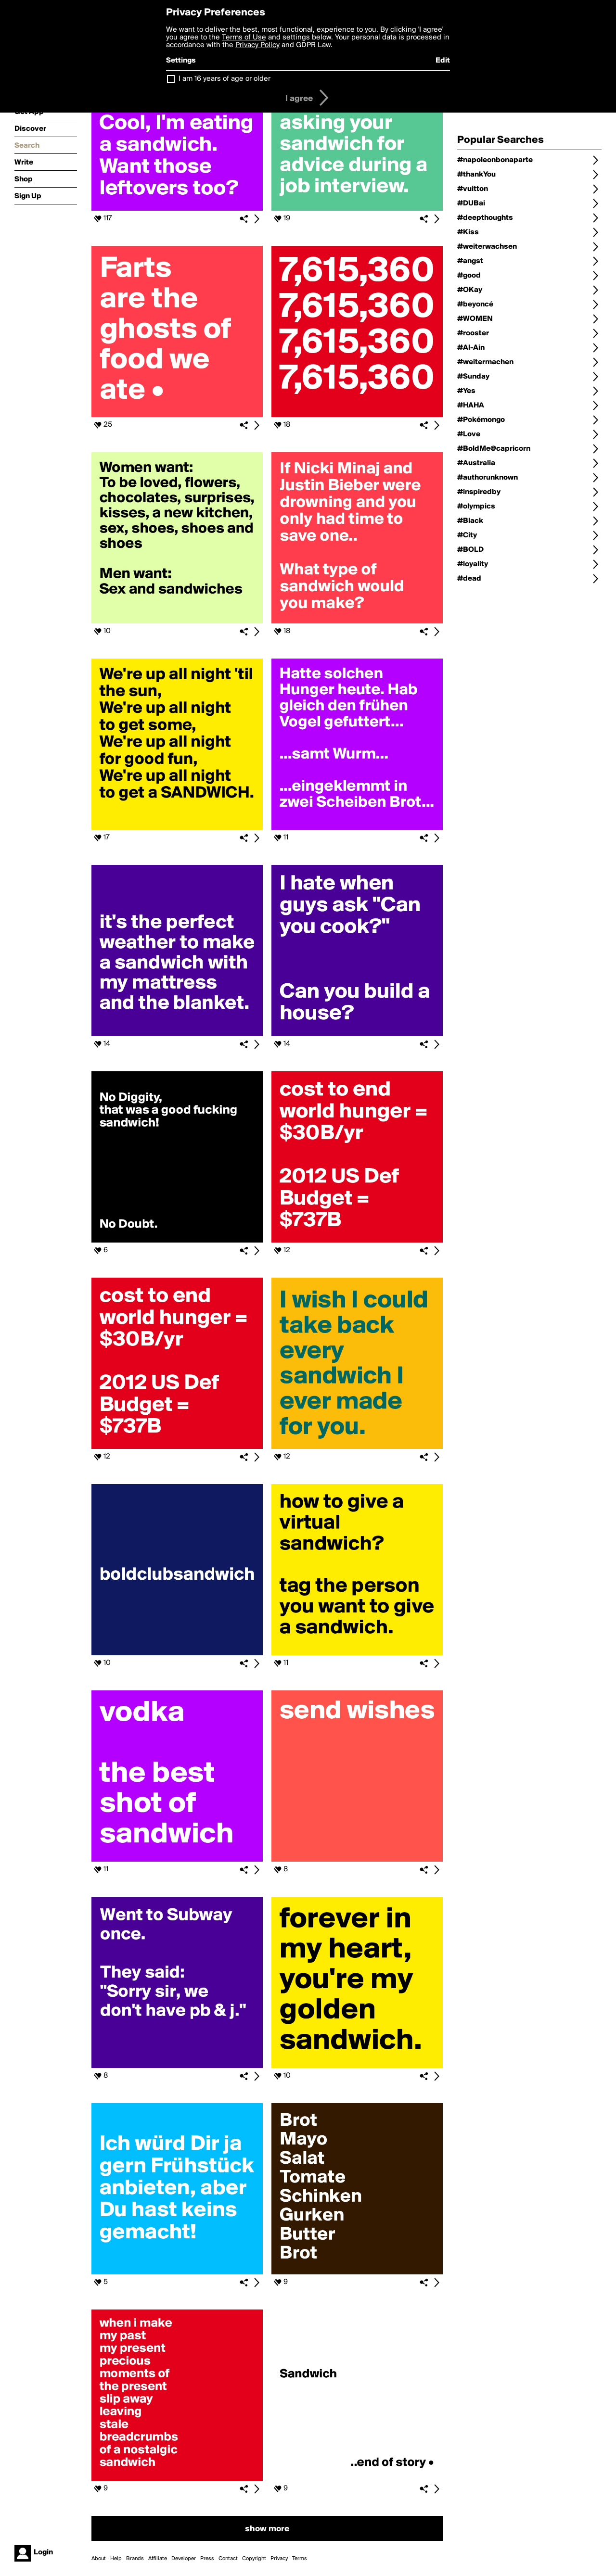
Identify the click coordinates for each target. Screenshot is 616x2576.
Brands (135, 2559)
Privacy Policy (257, 45)
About (98, 2559)
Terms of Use (244, 37)
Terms (299, 2559)
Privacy (279, 2559)
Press (207, 2559)
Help (116, 2559)
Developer (183, 2559)
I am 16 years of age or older (224, 79)
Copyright (254, 2559)
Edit (443, 60)
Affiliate (157, 2559)
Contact (228, 2559)
